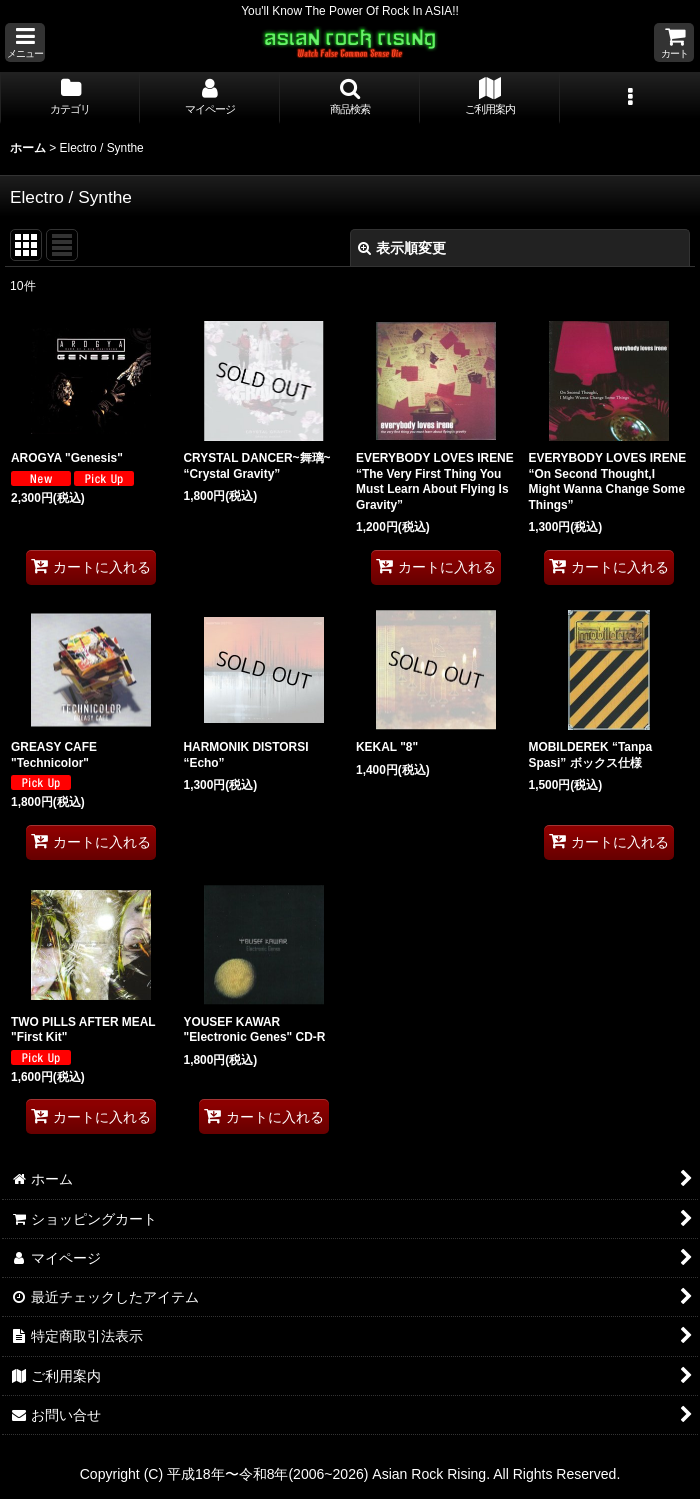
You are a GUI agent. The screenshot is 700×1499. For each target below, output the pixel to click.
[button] (25, 42)
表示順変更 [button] (402, 248)
